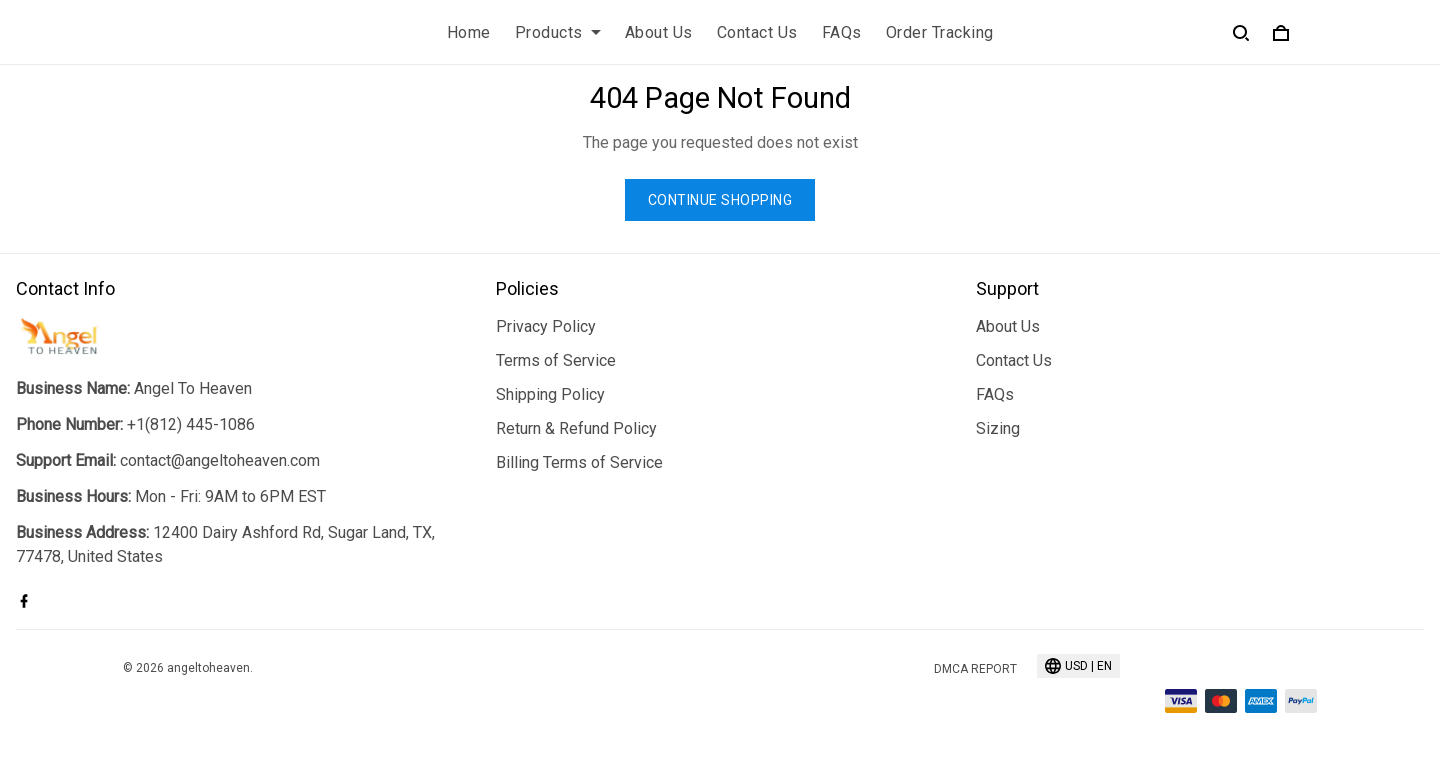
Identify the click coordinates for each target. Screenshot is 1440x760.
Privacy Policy (546, 326)
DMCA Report (975, 669)
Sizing (998, 428)
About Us (659, 32)
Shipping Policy (550, 394)
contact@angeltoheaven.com (220, 460)
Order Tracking (940, 32)
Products (558, 32)
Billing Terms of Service (579, 462)
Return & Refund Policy (576, 428)
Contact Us (757, 32)
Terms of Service (556, 360)
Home (469, 32)
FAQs (842, 32)
